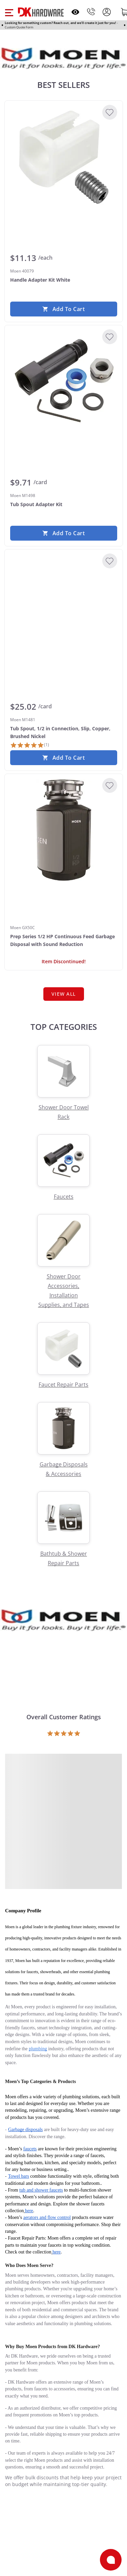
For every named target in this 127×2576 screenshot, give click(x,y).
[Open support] (111, 2560)
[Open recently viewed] (75, 12)
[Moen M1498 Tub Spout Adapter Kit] (63, 381)
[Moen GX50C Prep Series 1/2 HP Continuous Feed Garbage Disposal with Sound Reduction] (63, 830)
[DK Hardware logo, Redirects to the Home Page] (41, 12)
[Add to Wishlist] (109, 112)
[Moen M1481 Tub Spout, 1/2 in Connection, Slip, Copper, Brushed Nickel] (63, 605)
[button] (9, 11)
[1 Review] (29, 745)
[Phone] (91, 12)
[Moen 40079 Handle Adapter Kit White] (63, 157)
